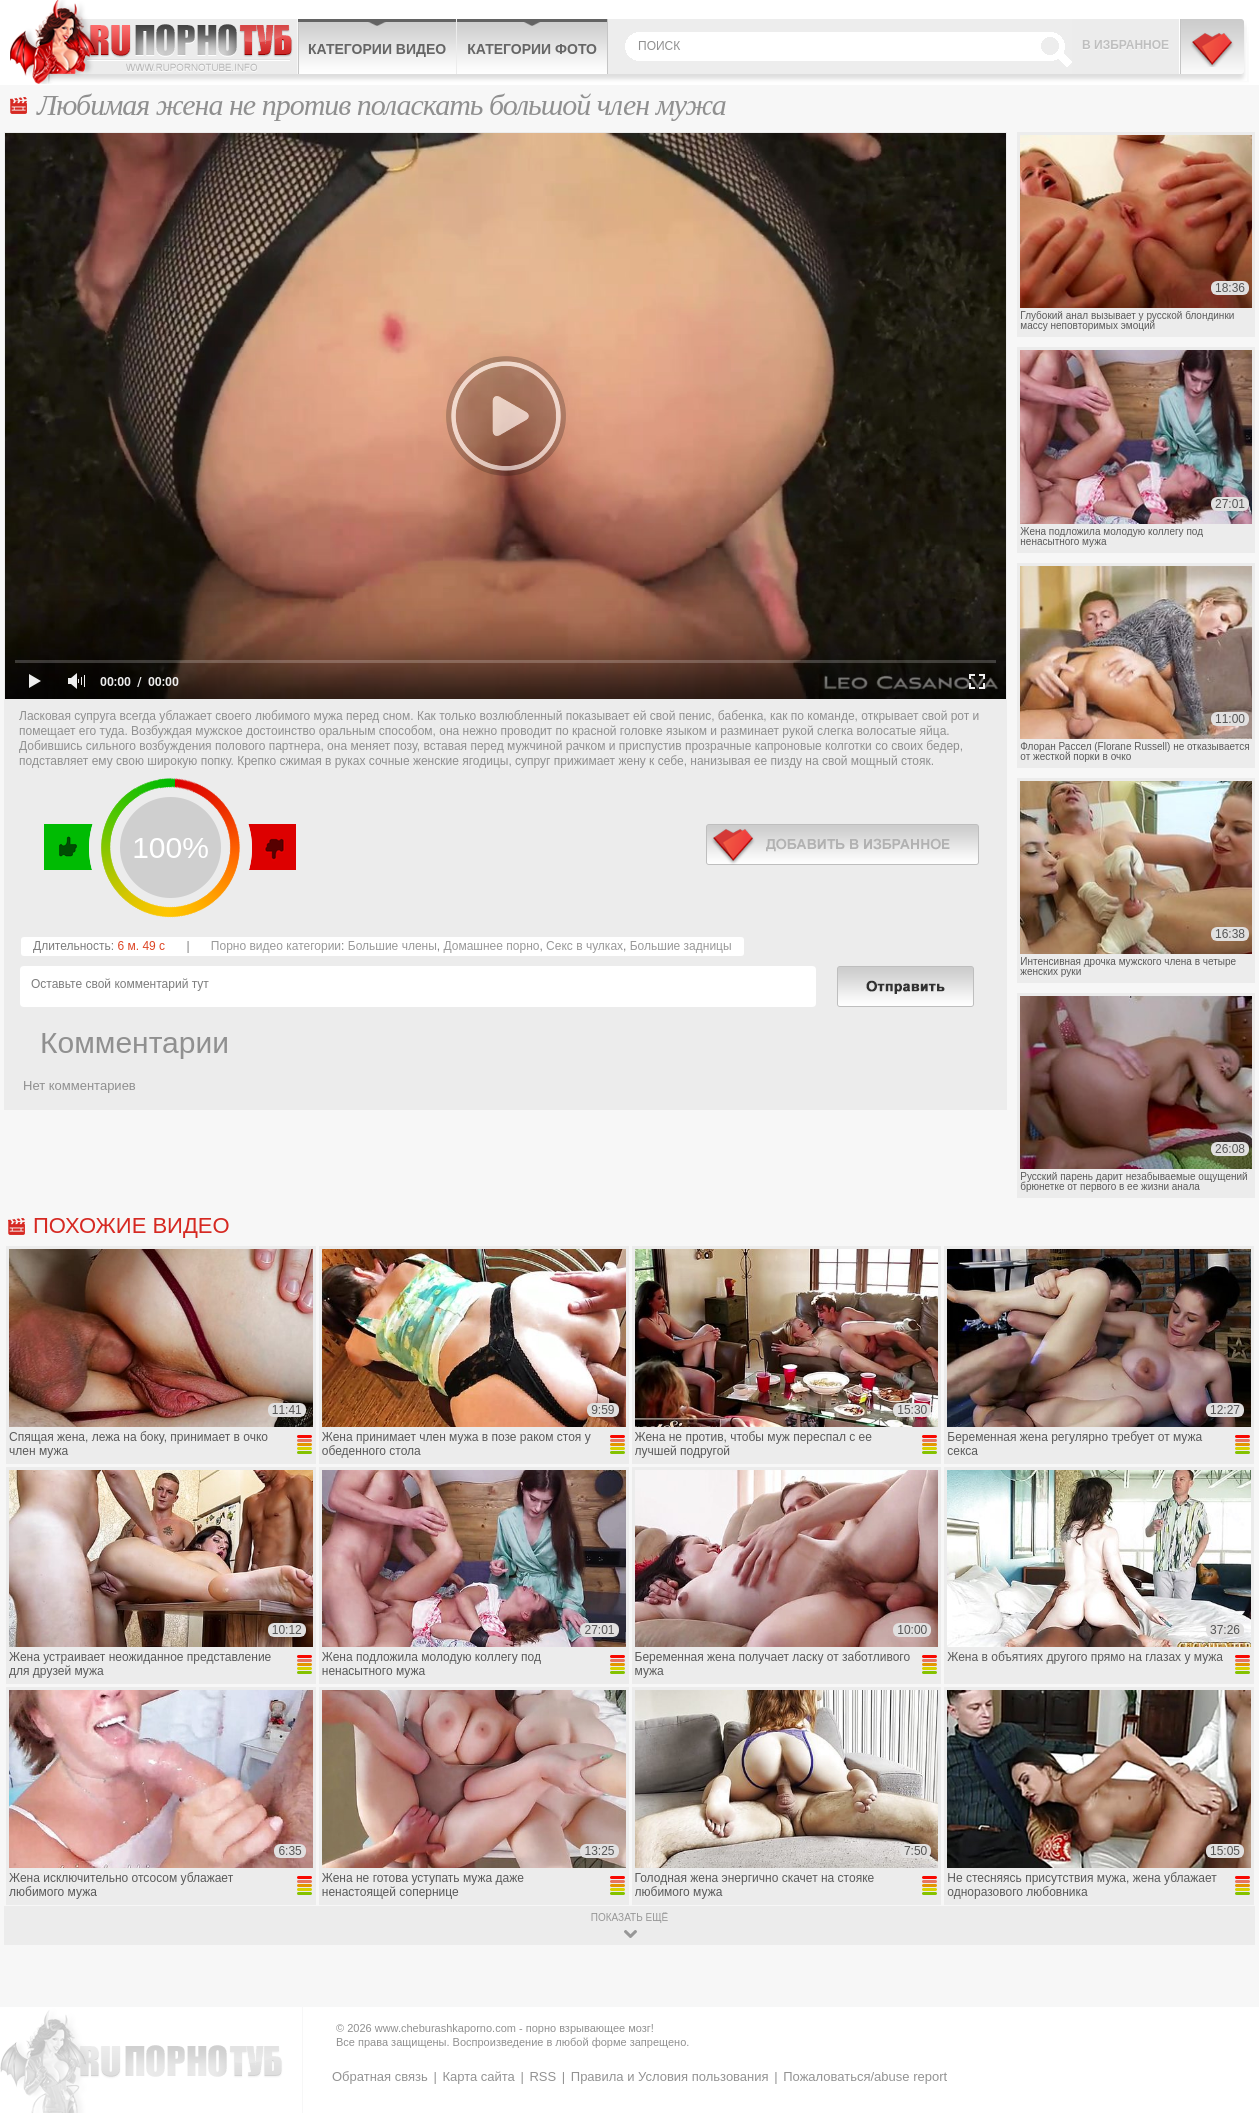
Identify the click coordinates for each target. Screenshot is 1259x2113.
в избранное (842, 844)
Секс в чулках (584, 946)
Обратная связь (380, 2076)
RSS (542, 2076)
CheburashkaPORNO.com (153, 42)
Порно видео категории (276, 946)
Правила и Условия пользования (670, 2076)
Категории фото (532, 49)
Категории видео (377, 49)
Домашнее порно (491, 946)
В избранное (1125, 45)
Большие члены (392, 946)
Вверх (1220, 1982)
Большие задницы (681, 946)
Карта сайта (478, 2076)
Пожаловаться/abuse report (865, 2076)
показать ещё (629, 1917)
